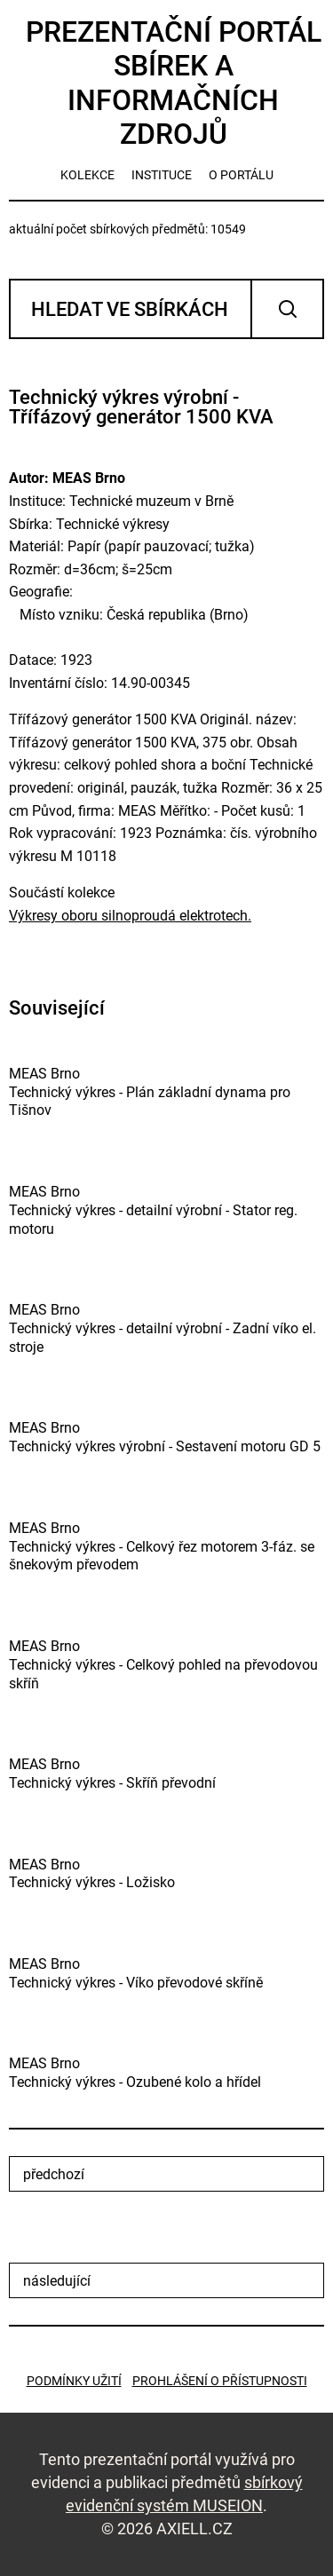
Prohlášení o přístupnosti (219, 2381)
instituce (161, 175)
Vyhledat (287, 309)
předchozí (53, 2174)
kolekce (87, 175)
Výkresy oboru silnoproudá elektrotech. (130, 915)
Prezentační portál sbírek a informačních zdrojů (173, 83)
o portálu (241, 175)
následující (57, 2280)
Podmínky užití (74, 2381)
